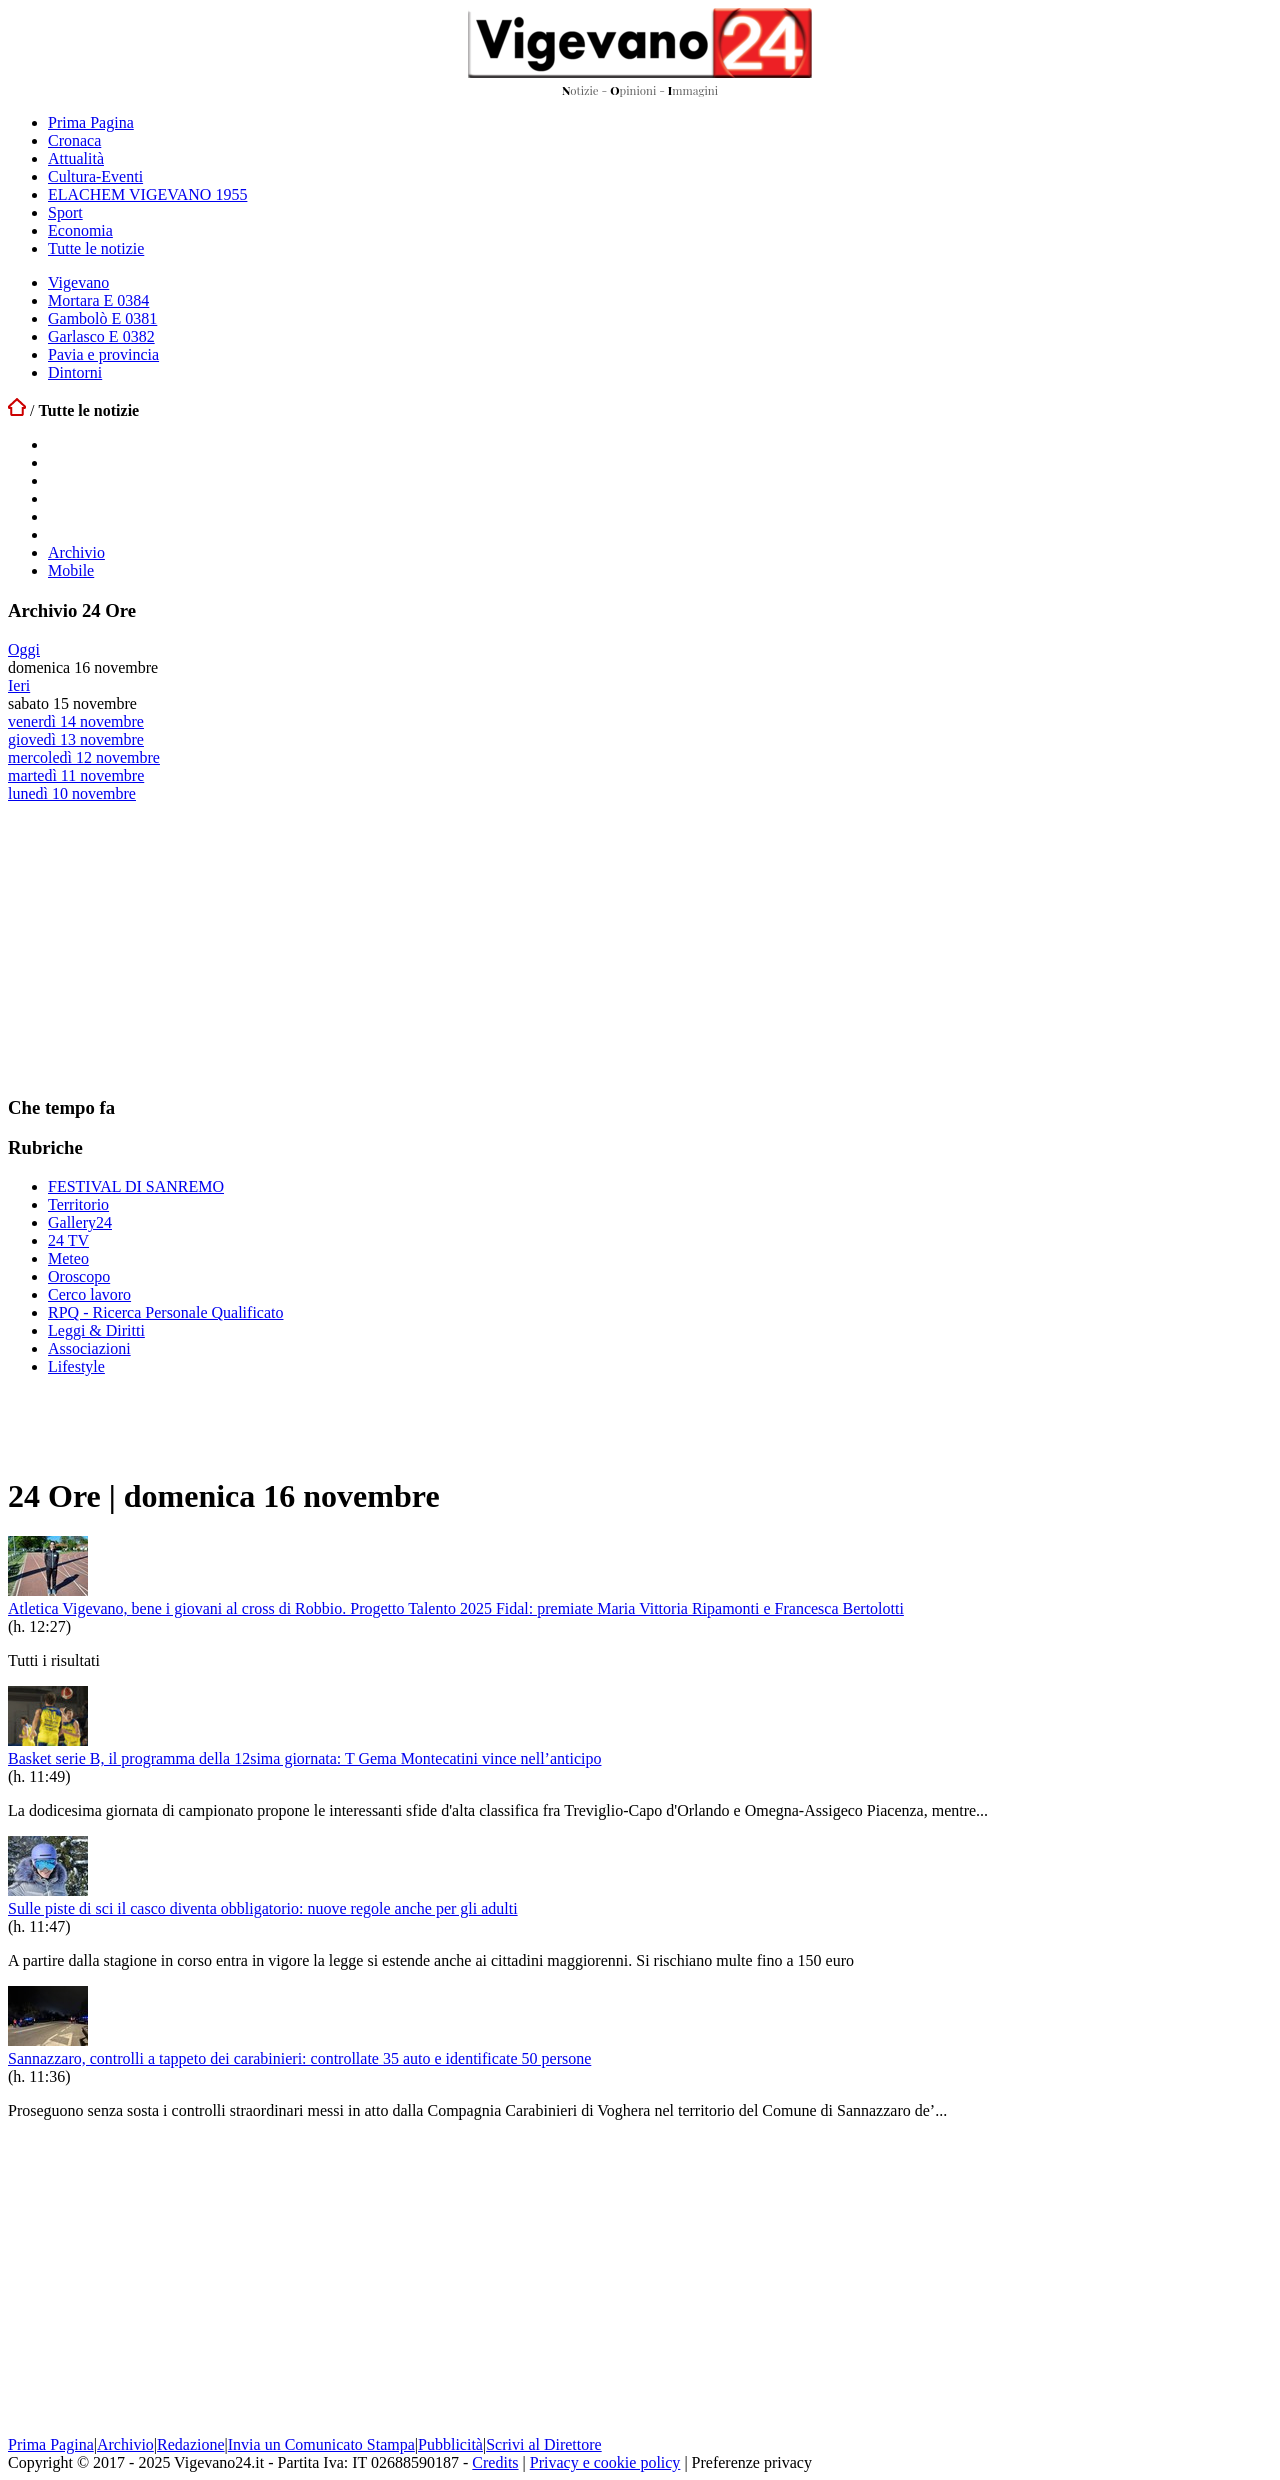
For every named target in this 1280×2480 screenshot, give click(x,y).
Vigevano (78, 282)
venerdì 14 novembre (76, 721)
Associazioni (89, 1348)
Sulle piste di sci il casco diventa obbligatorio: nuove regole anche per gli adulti (263, 1908)
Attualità (76, 158)
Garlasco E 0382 (101, 336)
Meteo (68, 1258)
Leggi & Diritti (96, 1330)
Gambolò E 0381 (102, 318)
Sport (65, 212)
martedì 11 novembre (76, 775)
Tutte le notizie (96, 248)
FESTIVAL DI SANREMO (136, 1186)
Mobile (71, 570)
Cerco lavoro (89, 1294)
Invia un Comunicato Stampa (321, 2444)
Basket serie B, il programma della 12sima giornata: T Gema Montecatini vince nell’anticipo (304, 1758)
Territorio (78, 1204)
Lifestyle (76, 1366)
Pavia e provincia (103, 354)
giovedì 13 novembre (76, 739)
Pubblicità (450, 2444)
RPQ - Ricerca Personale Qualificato (165, 1312)
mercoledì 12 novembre (84, 757)
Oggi (24, 649)
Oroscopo (79, 1276)
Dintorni (75, 372)
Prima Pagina (91, 122)
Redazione (191, 2444)
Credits (495, 2462)
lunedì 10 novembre (72, 793)
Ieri (19, 685)
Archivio (76, 552)
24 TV (68, 1240)
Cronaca (74, 140)
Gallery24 (80, 1222)
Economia (80, 230)
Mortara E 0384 (98, 300)
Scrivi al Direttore (544, 2444)
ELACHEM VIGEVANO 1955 (147, 194)
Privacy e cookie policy (605, 2462)
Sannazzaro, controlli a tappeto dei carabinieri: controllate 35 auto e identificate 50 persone (299, 2058)
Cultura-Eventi (95, 176)
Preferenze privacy (752, 2462)
